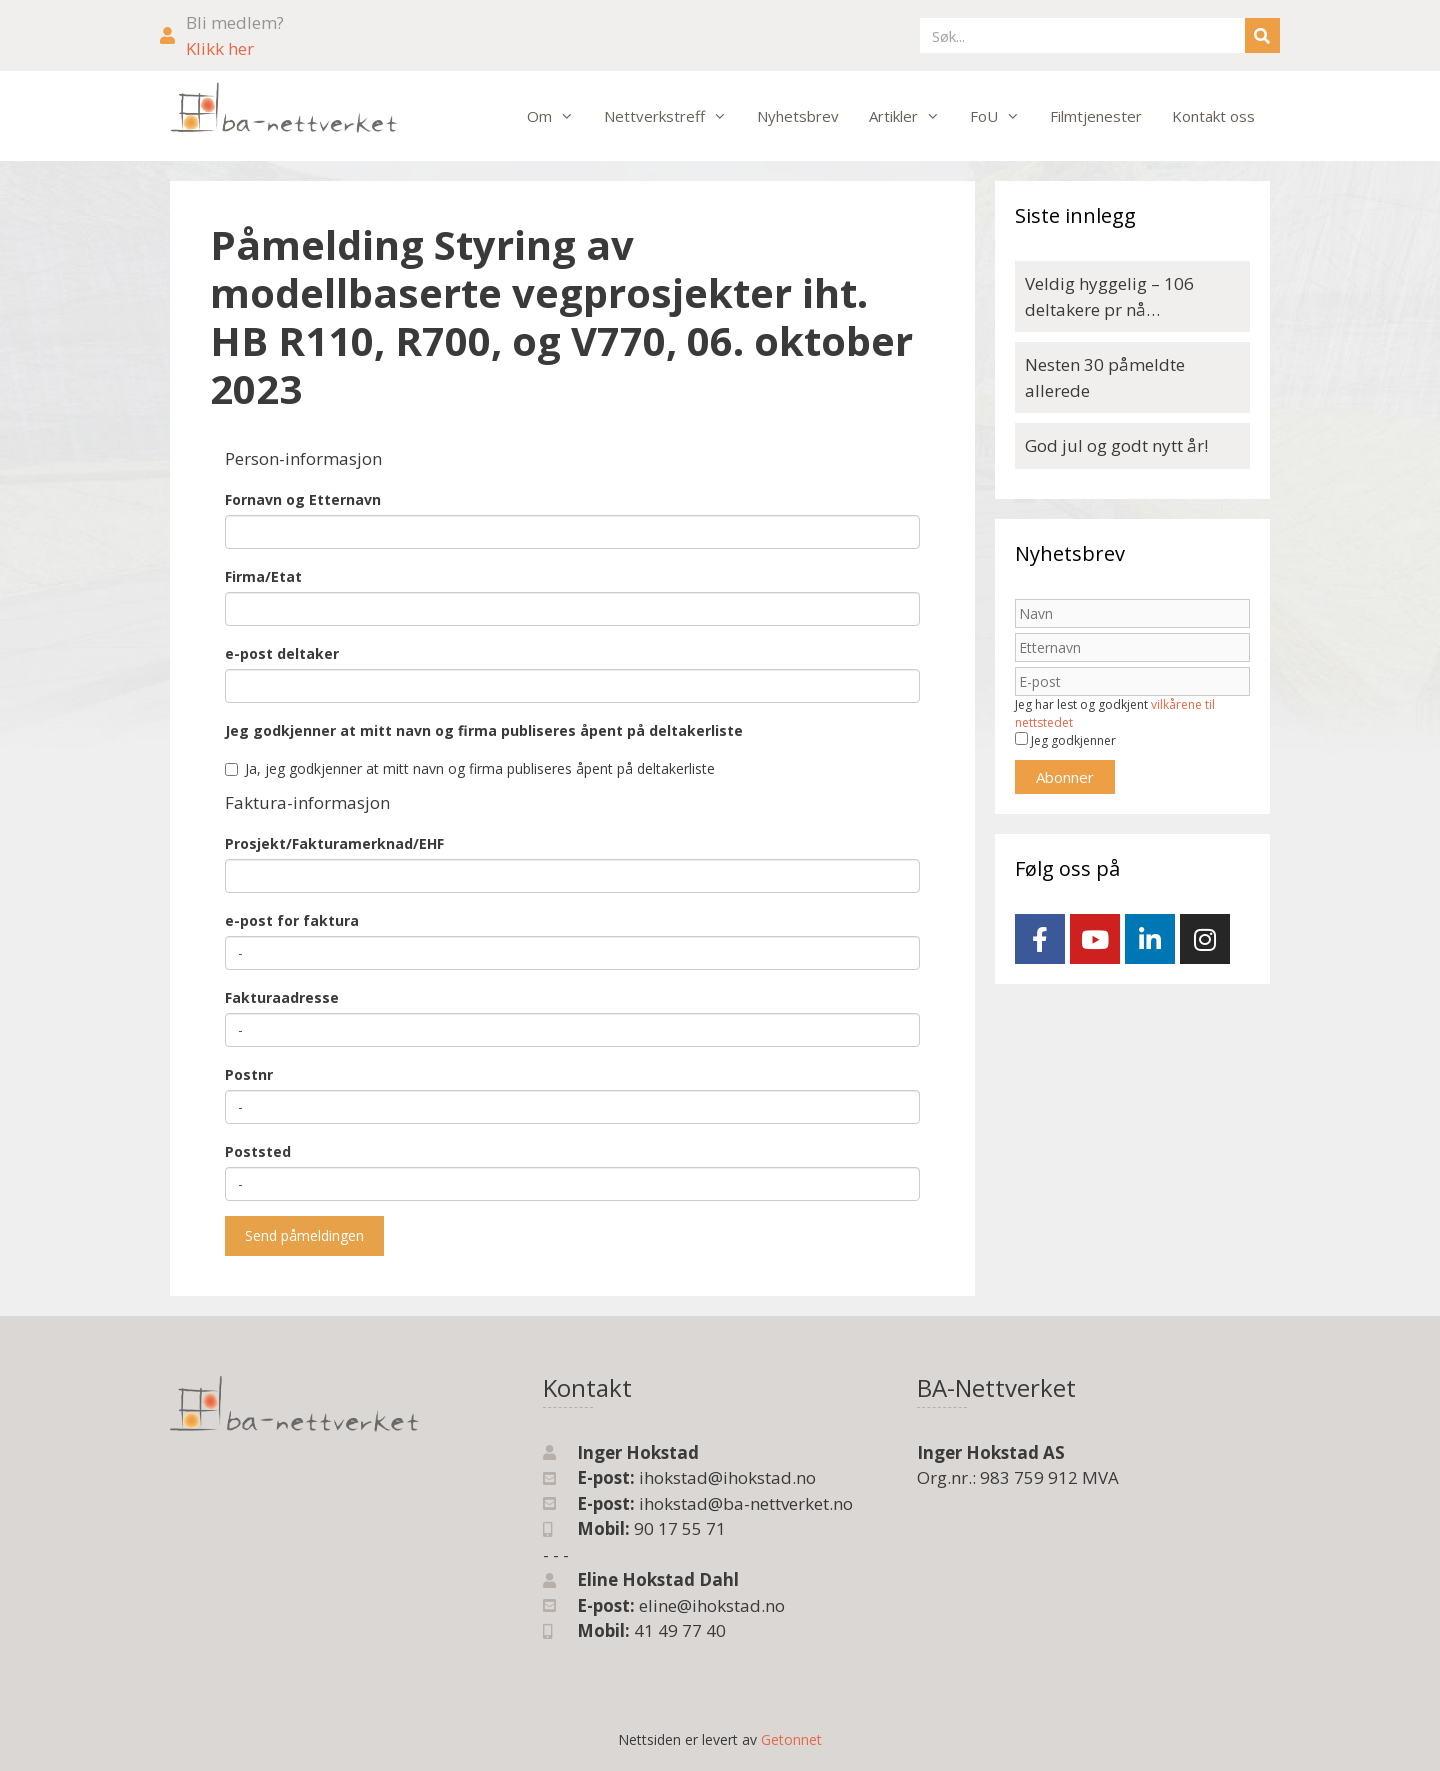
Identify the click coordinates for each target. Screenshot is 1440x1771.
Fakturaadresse (282, 997)
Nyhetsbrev (798, 116)
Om (558, 116)
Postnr (249, 1074)
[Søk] (1262, 35)
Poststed (258, 1151)
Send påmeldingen (304, 1235)
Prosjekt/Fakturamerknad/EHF (334, 843)
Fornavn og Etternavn (303, 499)
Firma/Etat (263, 576)
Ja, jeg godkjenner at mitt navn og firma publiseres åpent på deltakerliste (470, 768)
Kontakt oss (1213, 116)
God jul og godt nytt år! (1116, 445)
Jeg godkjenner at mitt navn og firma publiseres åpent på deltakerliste (484, 730)
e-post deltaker (282, 653)
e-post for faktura (292, 920)
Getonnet (791, 1739)
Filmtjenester (1096, 116)
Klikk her (220, 48)
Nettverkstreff (673, 116)
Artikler (912, 116)
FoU (1002, 116)
